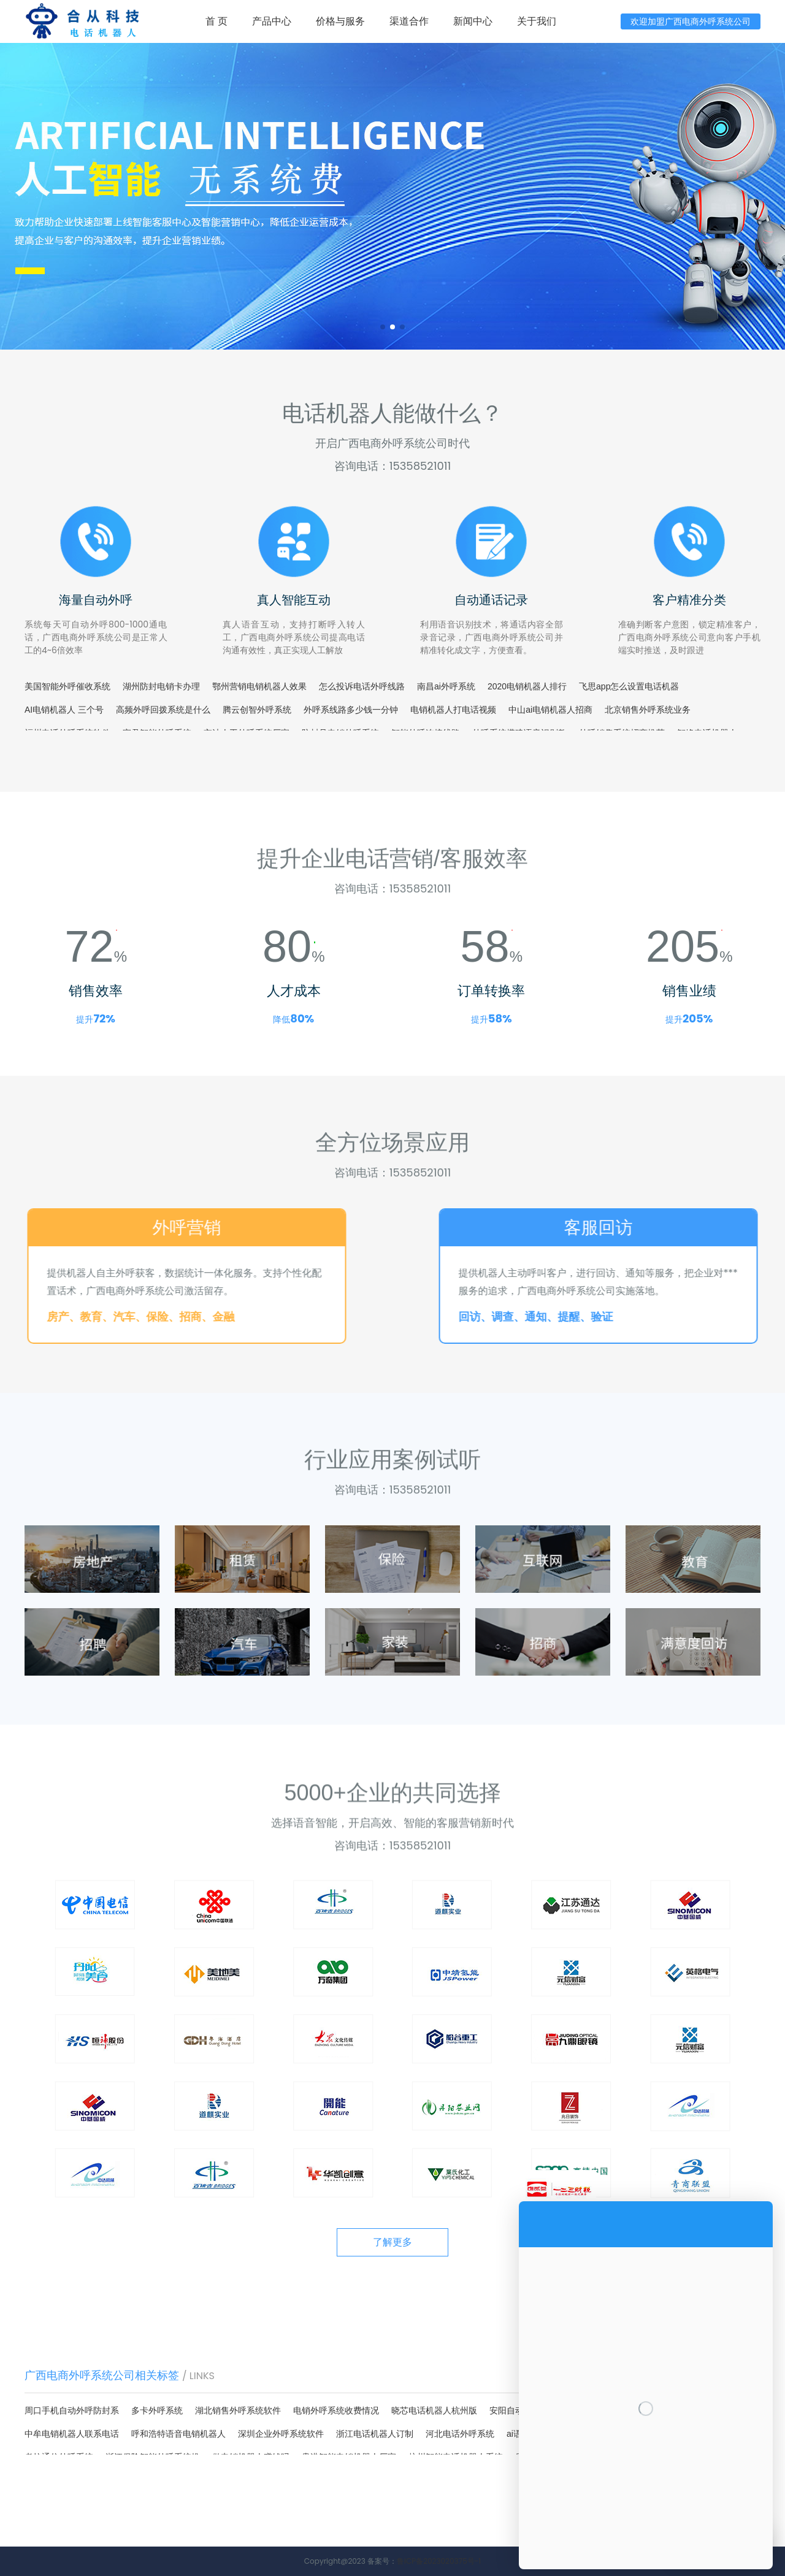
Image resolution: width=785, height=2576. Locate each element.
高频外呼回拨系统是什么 (163, 710)
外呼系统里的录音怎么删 (643, 2410)
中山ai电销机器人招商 (550, 710)
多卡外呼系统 (157, 2410)
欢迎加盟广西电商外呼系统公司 (690, 21)
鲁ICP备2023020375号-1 (439, 2561)
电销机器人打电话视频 (453, 710)
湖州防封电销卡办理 (161, 686)
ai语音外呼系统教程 (544, 2434)
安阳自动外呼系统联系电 (536, 2410)
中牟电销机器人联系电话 (72, 2434)
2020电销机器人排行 (527, 686)
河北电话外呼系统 (460, 2434)
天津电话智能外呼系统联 (641, 2434)
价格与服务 (340, 21)
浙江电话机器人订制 (374, 2434)
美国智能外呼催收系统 (67, 686)
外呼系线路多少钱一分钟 (351, 710)
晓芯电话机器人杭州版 (434, 2410)
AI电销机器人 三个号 (64, 710)
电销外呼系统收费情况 (336, 2410)
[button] (382, 326)
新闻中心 (472, 21)
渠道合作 (409, 21)
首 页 (216, 21)
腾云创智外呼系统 (257, 710)
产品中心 (271, 21)
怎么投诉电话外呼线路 (362, 686)
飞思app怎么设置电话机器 (629, 686)
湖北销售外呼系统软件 (238, 2410)
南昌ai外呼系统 (446, 686)
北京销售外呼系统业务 (648, 710)
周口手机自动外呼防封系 (72, 2410)
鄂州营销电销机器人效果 (259, 686)
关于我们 (536, 21)
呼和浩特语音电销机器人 (178, 2434)
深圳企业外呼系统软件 (281, 2434)
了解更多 (392, 2242)
